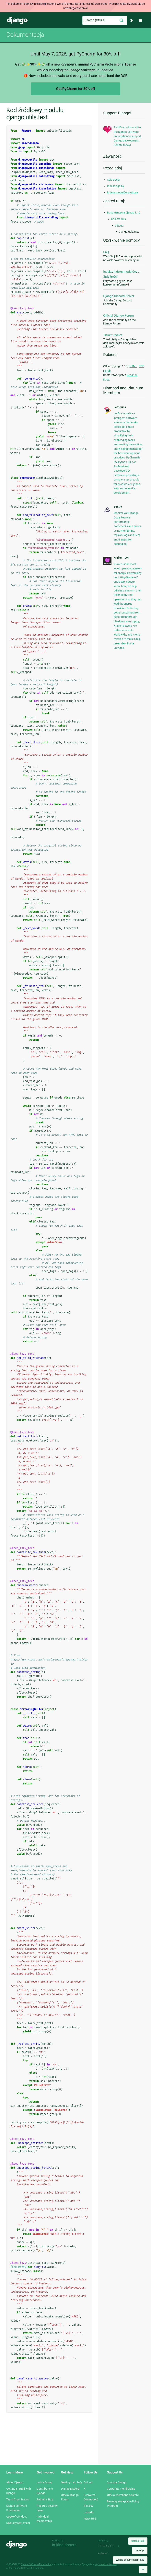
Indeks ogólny (115, 186)
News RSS (90, 2518)
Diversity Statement (18, 2522)
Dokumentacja (25, 34)
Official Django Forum (118, 315)
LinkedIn (89, 2512)
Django (17, 20)
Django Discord (70, 2488)
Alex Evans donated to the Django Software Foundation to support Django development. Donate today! (127, 136)
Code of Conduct (16, 2516)
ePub (107, 370)
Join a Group (44, 2482)
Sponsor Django (116, 2482)
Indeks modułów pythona (122, 192)
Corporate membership (121, 2488)
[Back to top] (143, 2569)
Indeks (107, 271)
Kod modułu (118, 219)
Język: (139, 2550)
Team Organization (17, 2499)
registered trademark (106, 2564)
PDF (141, 366)
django (119, 225)
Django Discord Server (118, 296)
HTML (133, 366)
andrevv (107, 2553)
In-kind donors (64, 2545)
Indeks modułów (125, 271)
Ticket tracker (112, 335)
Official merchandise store (123, 2495)
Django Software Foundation (36, 2564)
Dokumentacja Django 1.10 (123, 212)
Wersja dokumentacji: (130, 2559)
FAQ (106, 252)
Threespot (107, 2546)
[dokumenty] (19, 2267)
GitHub (88, 2482)
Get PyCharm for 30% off (75, 89)
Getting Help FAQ (71, 2482)
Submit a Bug (45, 2499)
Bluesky (88, 2505)
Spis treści (113, 179)
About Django (14, 2482)
